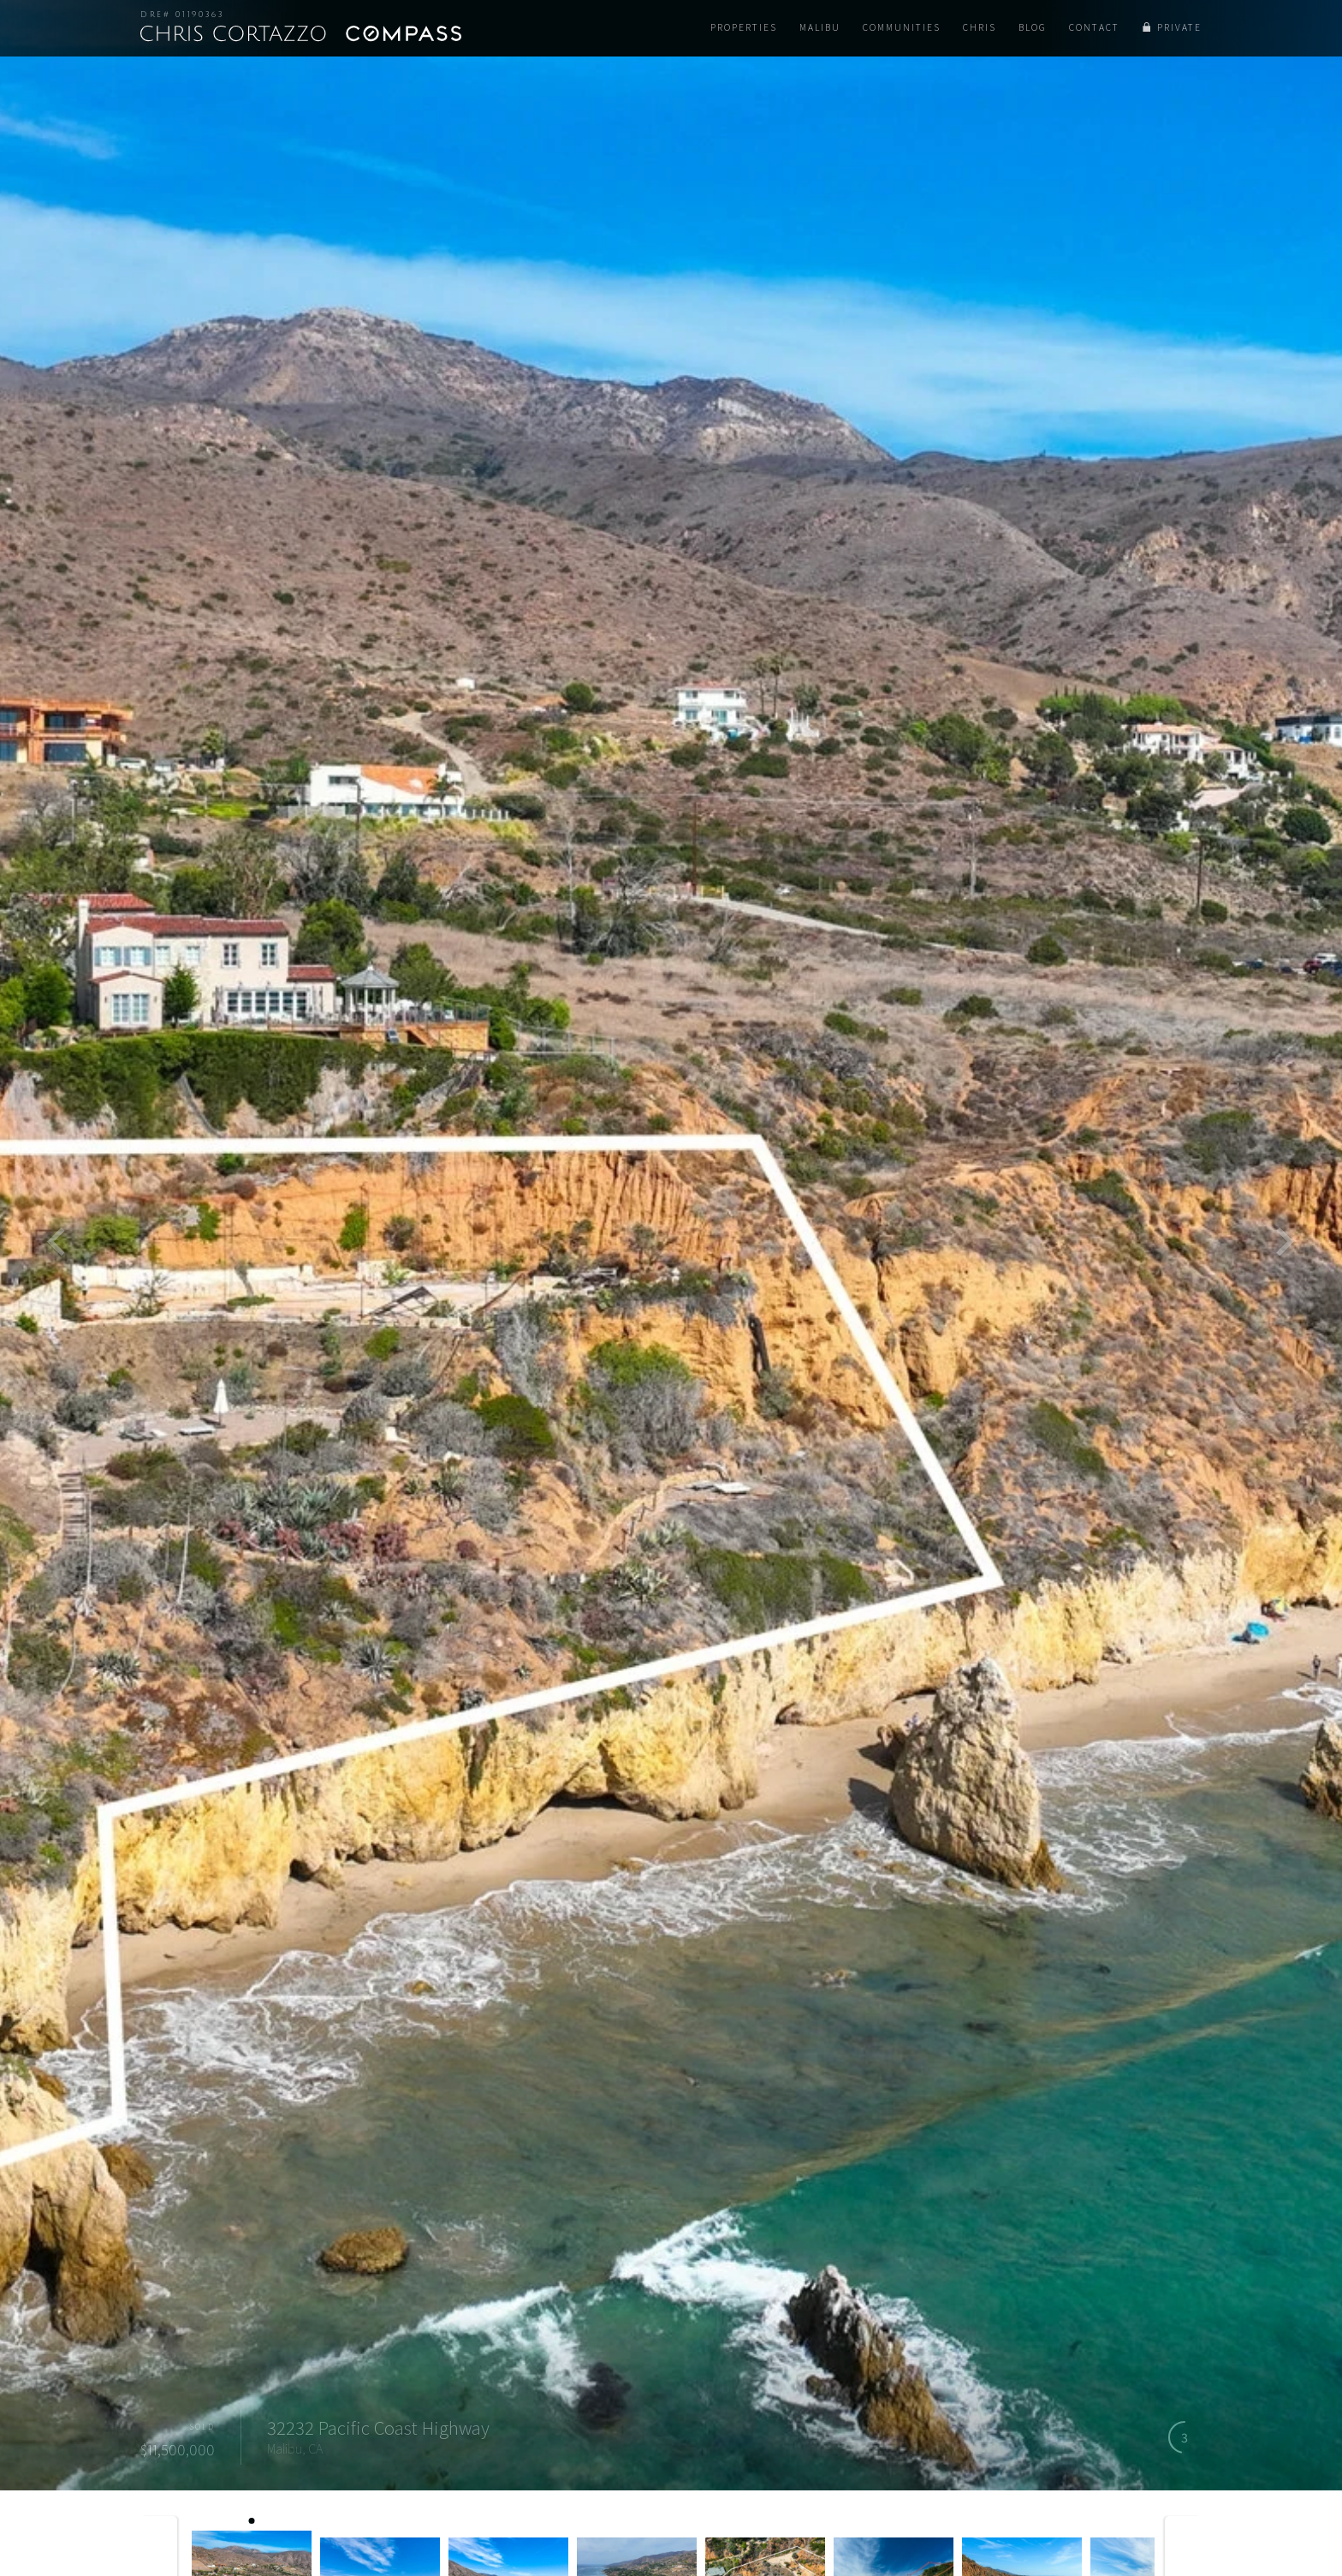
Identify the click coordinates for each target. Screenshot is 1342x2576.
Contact (1094, 27)
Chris (979, 27)
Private (1179, 27)
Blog (1032, 27)
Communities (902, 27)
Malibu (819, 27)
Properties (743, 27)
